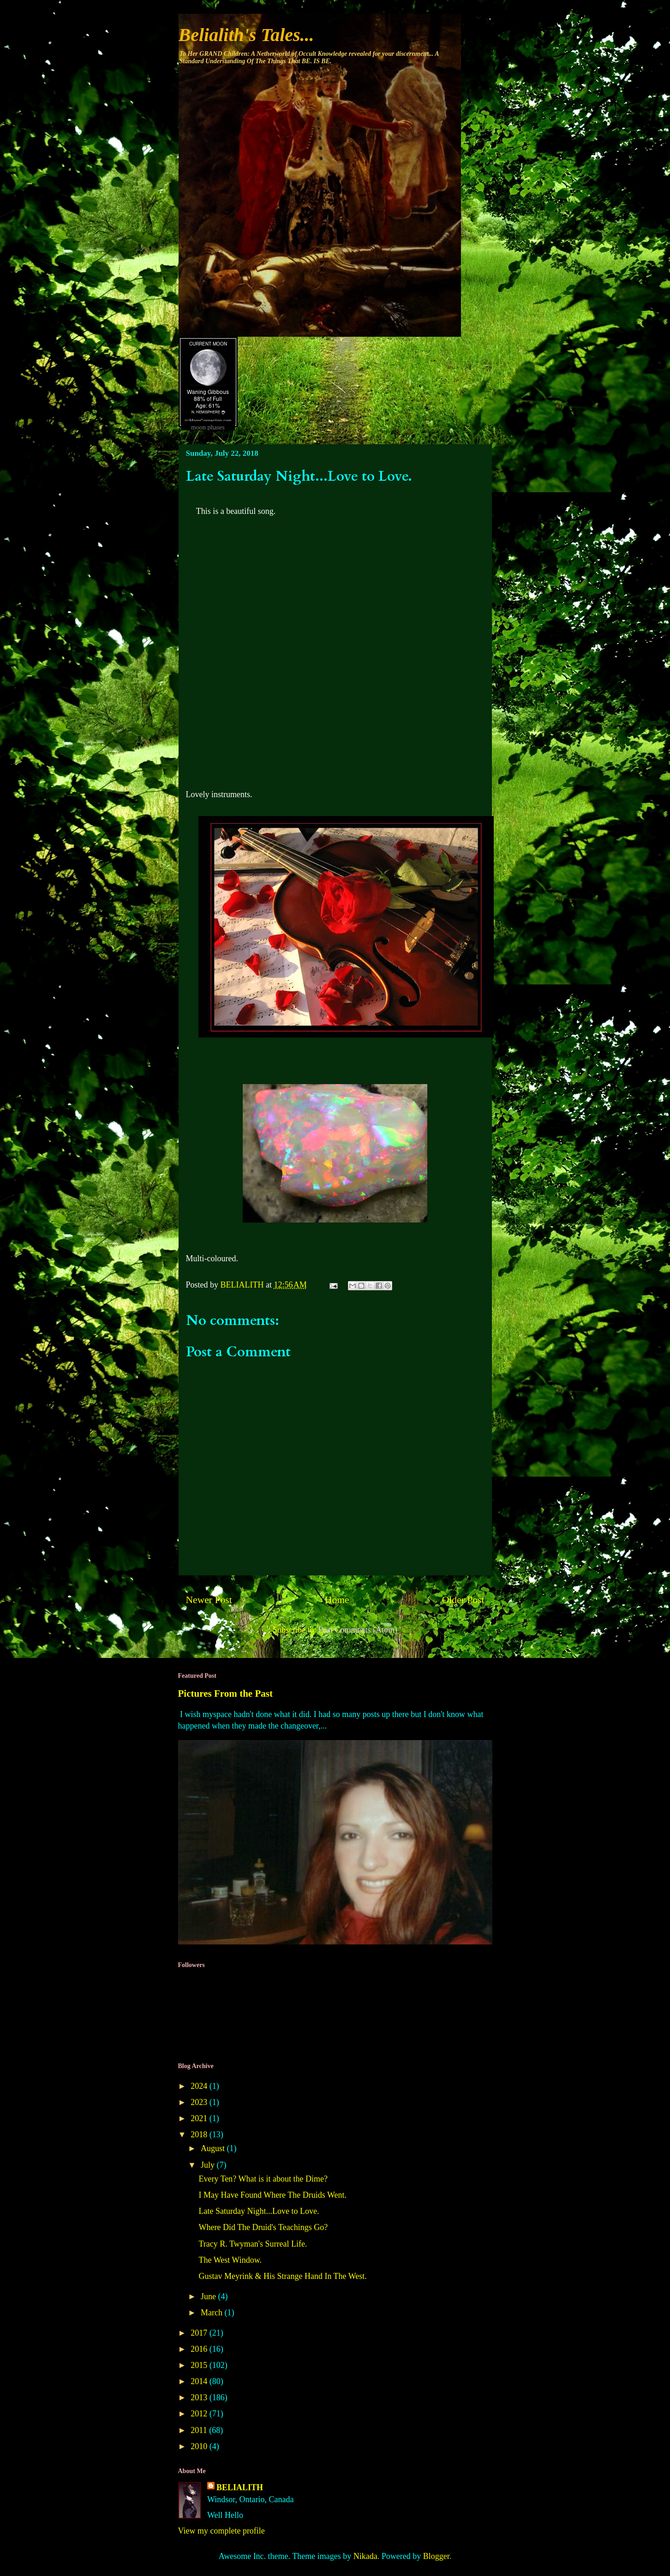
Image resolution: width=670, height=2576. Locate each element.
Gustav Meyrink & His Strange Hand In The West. (282, 2276)
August (214, 2148)
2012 (200, 2413)
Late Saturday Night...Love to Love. (258, 2211)
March (212, 2312)
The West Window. (229, 2260)
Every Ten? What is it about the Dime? (263, 2178)
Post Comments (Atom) (357, 1629)
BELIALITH (239, 2487)
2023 (200, 2102)
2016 (200, 2349)
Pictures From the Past (225, 1693)
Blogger (436, 2556)
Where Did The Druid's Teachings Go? (263, 2227)
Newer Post (209, 1599)
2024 (200, 2086)
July (209, 2165)
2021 (200, 2118)
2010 (200, 2446)
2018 (200, 2134)
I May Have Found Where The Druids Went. (272, 2195)
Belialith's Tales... (246, 34)
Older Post (463, 1599)
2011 (200, 2430)
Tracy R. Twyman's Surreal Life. (252, 2243)
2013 (200, 2397)
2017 (200, 2332)
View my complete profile (221, 2530)
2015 (200, 2365)
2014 (200, 2381)
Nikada (365, 2556)
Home (337, 1599)
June (209, 2296)
